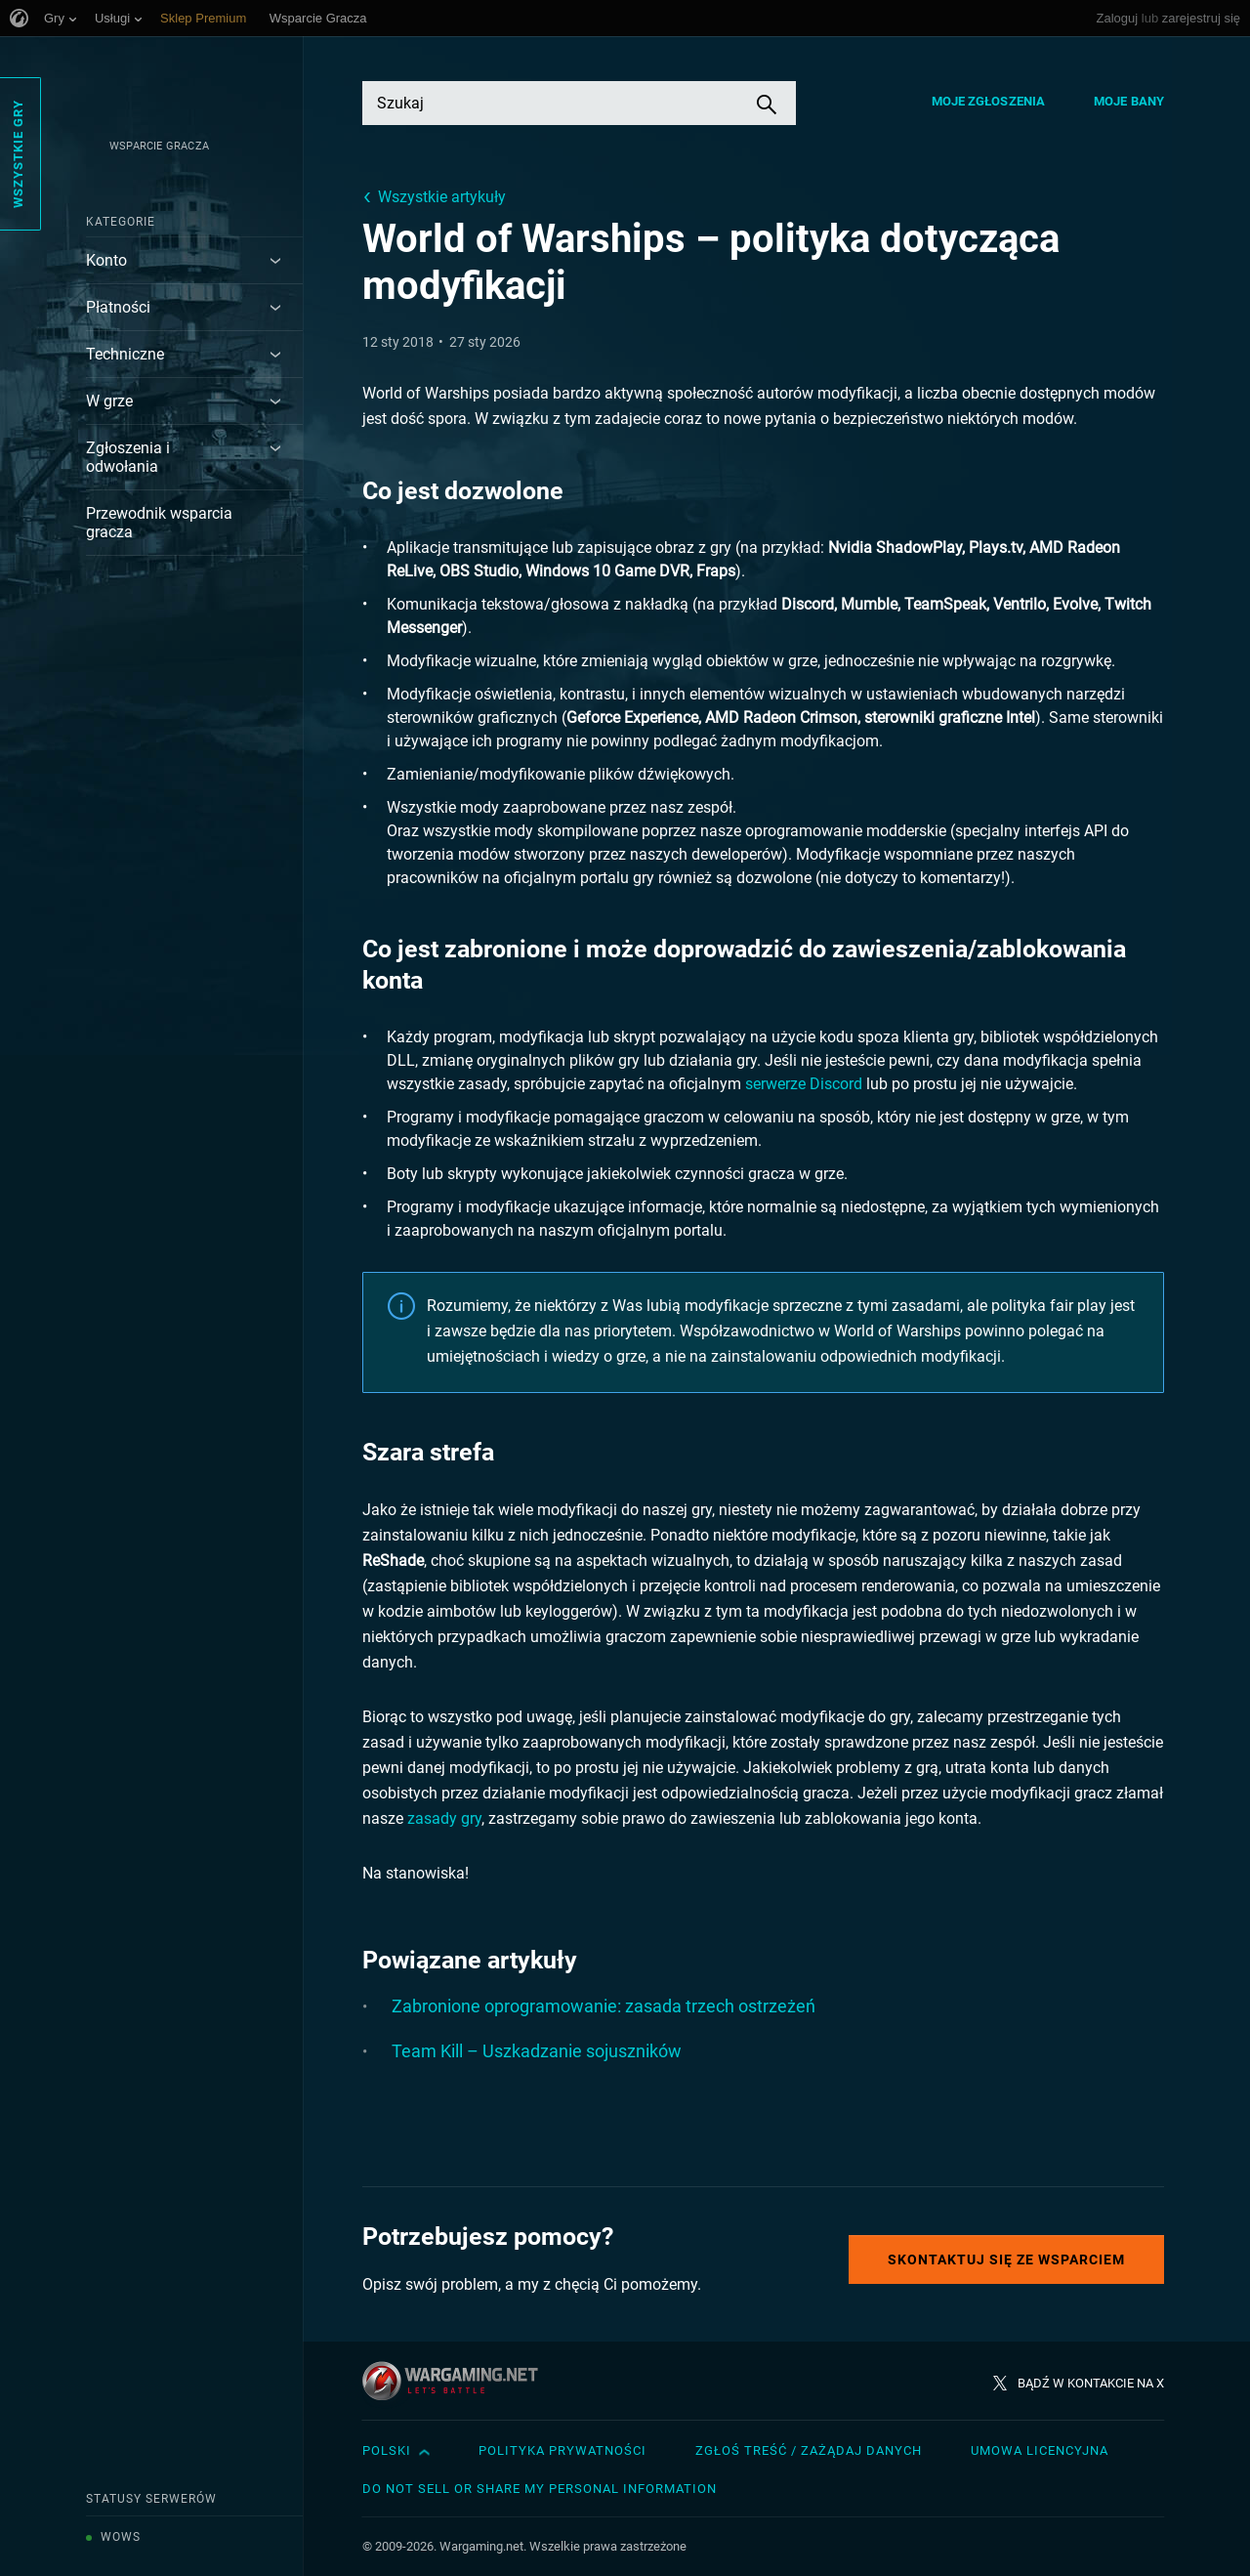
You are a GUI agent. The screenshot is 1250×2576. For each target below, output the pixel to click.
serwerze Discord (803, 1084)
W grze (109, 401)
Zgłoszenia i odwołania (128, 457)
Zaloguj (1118, 18)
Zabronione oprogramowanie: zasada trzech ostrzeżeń (603, 2006)
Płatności (118, 307)
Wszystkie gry (18, 154)
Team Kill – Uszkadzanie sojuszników (537, 2051)
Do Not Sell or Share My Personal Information (539, 2488)
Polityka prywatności (562, 2450)
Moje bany (1129, 101)
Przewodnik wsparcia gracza (159, 522)
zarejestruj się (1201, 18)
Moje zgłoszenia (989, 101)
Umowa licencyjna (1039, 2450)
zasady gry (444, 1818)
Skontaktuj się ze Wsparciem (1006, 2259)
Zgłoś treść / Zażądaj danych (808, 2450)
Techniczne (125, 354)
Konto (106, 260)
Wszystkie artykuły (442, 197)
